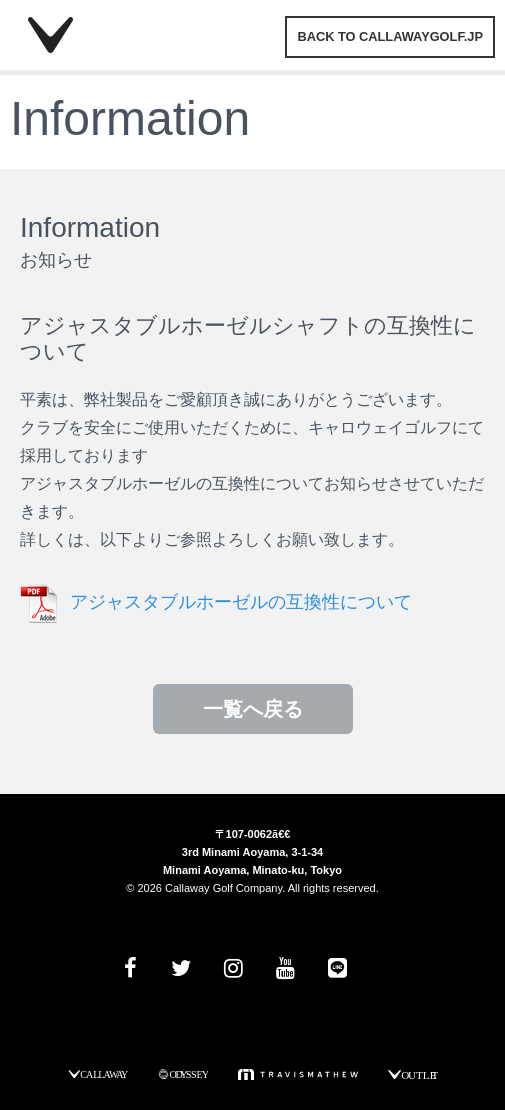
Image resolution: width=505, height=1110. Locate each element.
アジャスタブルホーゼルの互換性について (241, 602)
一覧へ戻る (253, 709)
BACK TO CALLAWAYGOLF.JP (390, 36)
